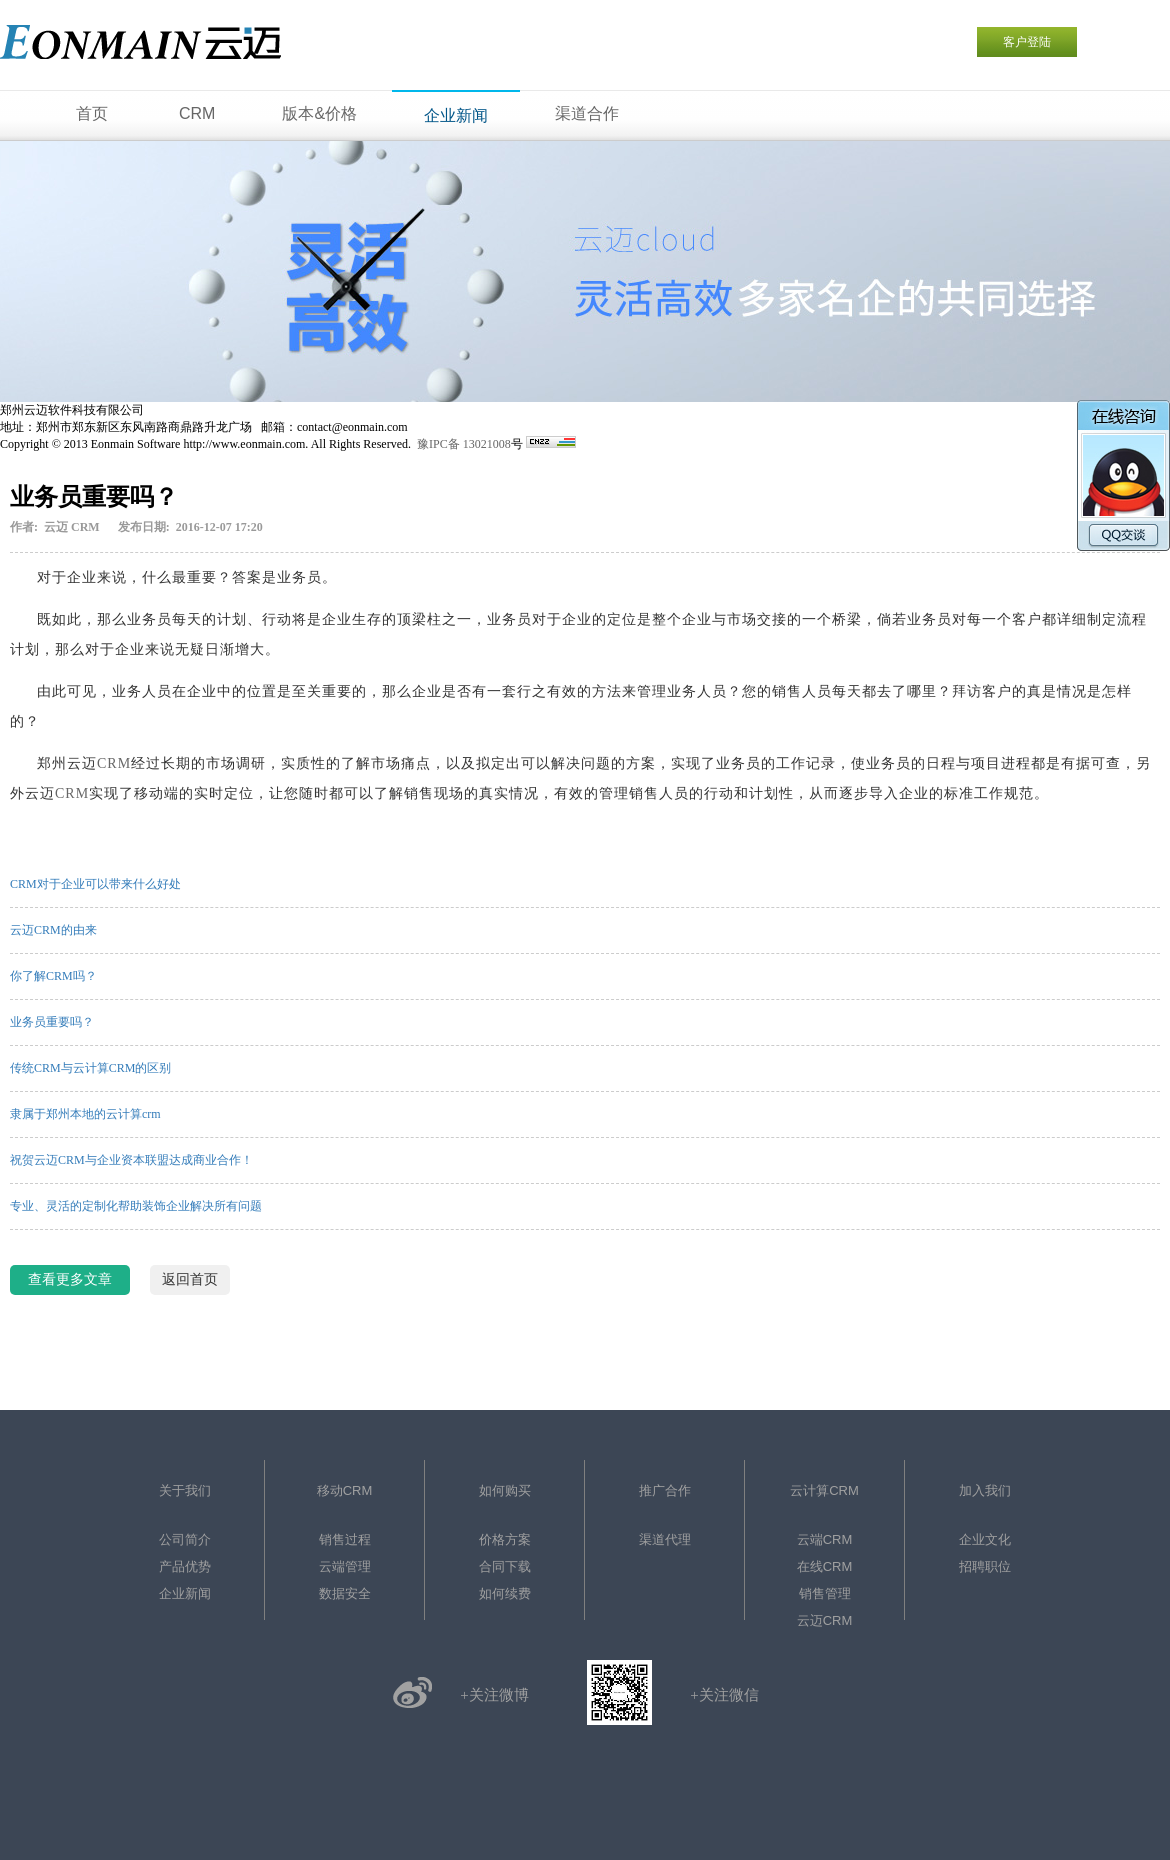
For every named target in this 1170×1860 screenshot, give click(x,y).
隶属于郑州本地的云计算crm (85, 1114)
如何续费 (505, 1593)
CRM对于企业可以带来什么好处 (95, 884)
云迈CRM (825, 1620)
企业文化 (985, 1539)
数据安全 (345, 1593)
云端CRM (825, 1539)
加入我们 (985, 1490)
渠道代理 (665, 1539)
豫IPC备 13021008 (464, 444)
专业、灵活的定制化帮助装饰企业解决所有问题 (136, 1206)
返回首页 (190, 1279)
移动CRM (345, 1490)
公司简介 (185, 1539)
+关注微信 (724, 1695)
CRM (114, 763)
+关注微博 (494, 1695)
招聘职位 (985, 1566)
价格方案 (505, 1539)
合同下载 (505, 1566)
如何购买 (505, 1490)
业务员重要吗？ (52, 1022)
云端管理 (345, 1566)
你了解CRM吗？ (53, 976)
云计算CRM (824, 1490)
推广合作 (665, 1490)
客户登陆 (1027, 42)
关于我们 (185, 1490)
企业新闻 (185, 1593)
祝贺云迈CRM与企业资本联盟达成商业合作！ (131, 1160)
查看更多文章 (70, 1279)
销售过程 (345, 1539)
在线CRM (825, 1566)
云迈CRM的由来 (53, 930)
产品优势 (185, 1566)
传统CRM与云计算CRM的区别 (90, 1068)
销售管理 (825, 1593)
